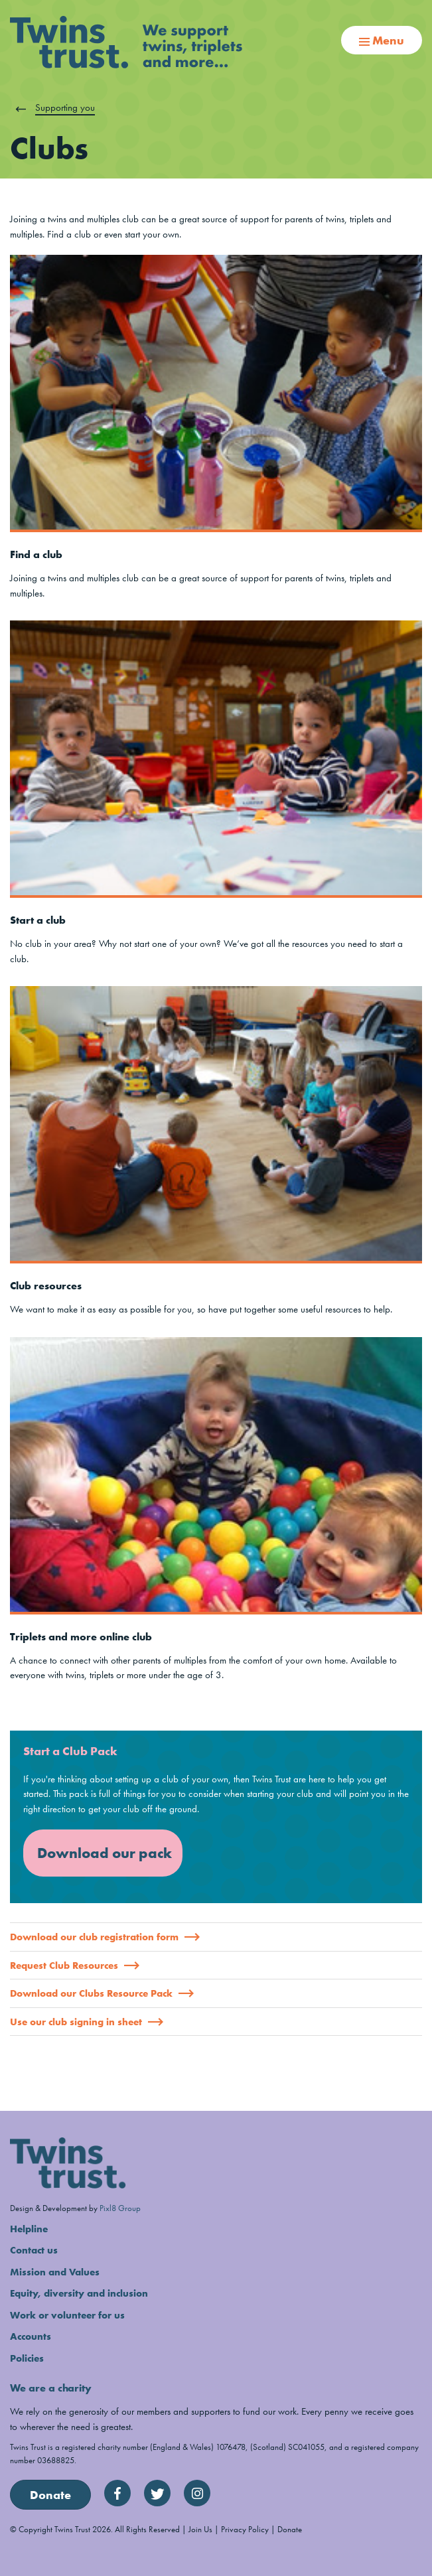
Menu (381, 40)
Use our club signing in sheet (86, 2022)
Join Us (200, 2529)
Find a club (36, 554)
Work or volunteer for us (67, 2315)
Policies (27, 2358)
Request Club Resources (74, 1965)
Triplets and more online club (81, 1637)
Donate (50, 2494)
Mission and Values (55, 2272)
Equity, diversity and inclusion (79, 2293)
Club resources (46, 1286)
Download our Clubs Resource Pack (102, 1993)
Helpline (29, 2229)
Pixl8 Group (120, 2208)
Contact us (34, 2250)
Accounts (30, 2336)
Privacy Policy (245, 2529)
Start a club (38, 920)
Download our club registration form (105, 1937)
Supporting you (65, 107)
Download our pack (104, 1853)
